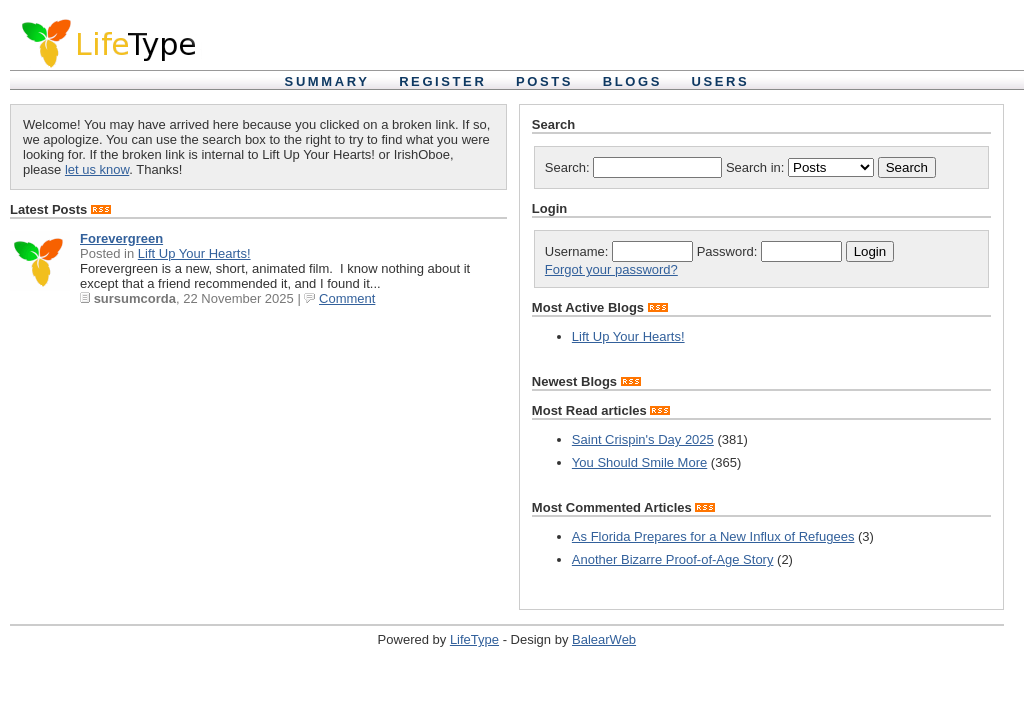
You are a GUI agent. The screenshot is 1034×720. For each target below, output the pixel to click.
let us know (97, 169)
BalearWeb (604, 639)
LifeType (474, 639)
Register (442, 81)
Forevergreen (121, 238)
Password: (769, 251)
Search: (633, 167)
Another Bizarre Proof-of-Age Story (673, 559)
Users (721, 81)
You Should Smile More (639, 462)
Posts (544, 81)
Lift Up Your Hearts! (194, 253)
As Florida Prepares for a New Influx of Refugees (713, 536)
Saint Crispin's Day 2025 (643, 439)
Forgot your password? (611, 269)
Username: (619, 251)
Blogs (632, 81)
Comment (347, 298)
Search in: (802, 167)
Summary (327, 81)
